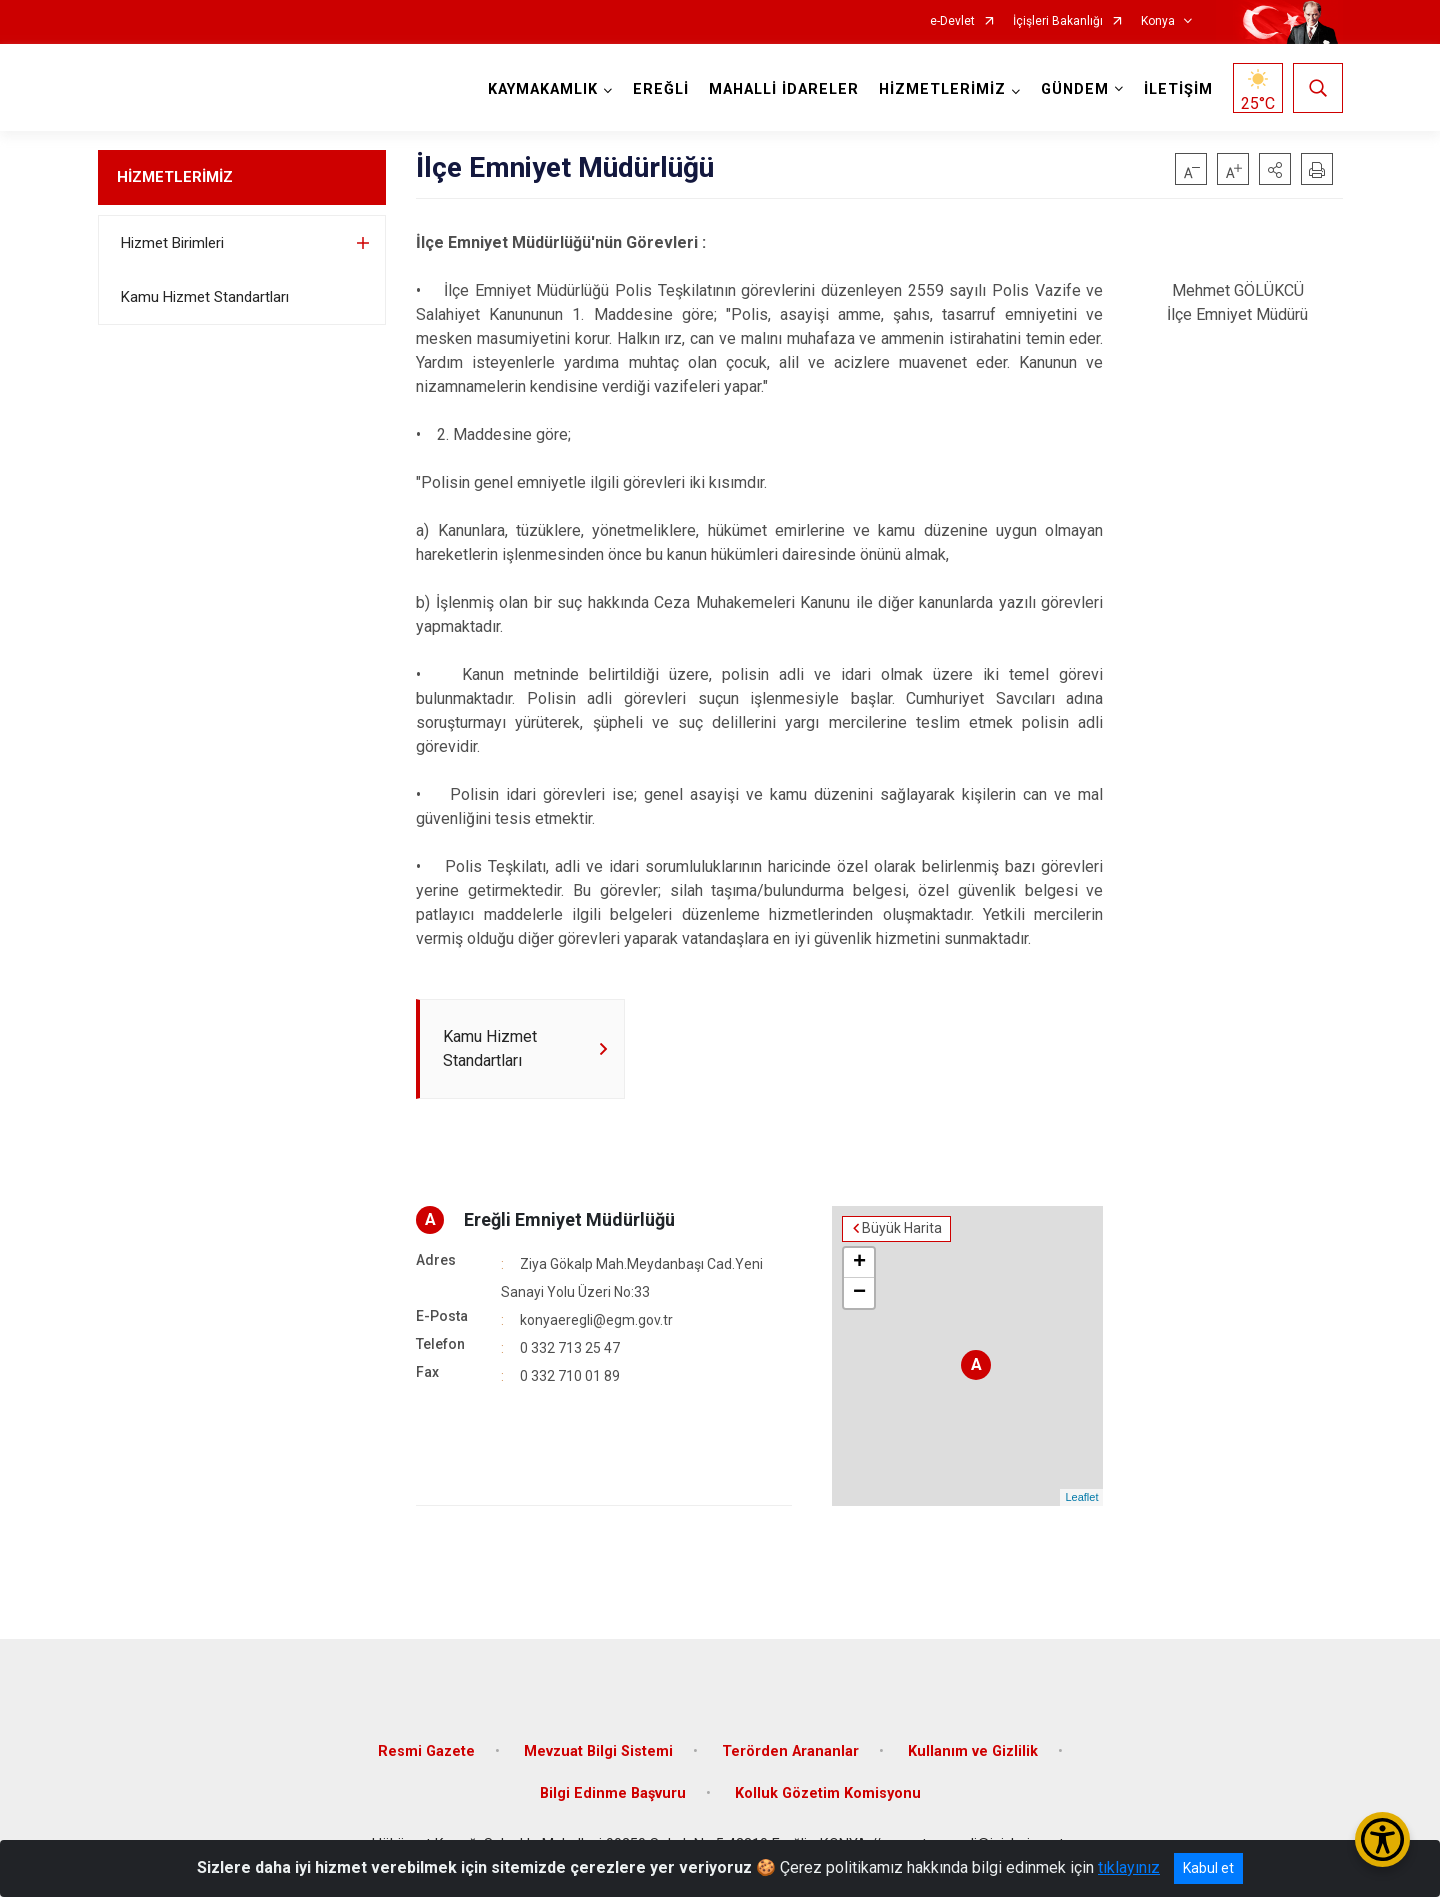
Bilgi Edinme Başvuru (613, 1793)
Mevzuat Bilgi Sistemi (598, 1751)
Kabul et (1208, 1868)
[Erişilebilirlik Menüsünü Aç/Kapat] (1382, 1839)
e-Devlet (952, 21)
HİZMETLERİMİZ (175, 177)
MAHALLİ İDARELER (784, 89)
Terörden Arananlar (790, 1751)
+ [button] (859, 1263)
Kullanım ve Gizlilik (973, 1751)
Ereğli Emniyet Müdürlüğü (569, 1219)
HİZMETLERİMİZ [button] (942, 89)
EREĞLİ (661, 89)
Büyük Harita (902, 1229)
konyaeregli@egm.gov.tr (596, 1320)
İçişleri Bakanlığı (1058, 21)
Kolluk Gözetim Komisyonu (828, 1793)
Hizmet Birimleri (172, 243)
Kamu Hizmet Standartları (205, 297)
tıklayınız (1129, 1867)
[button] (1275, 169)
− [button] (859, 1293)
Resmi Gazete (426, 1751)
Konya (1158, 21)
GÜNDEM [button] (1075, 89)
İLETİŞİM (1178, 89)
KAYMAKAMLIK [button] (543, 89)
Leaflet (1081, 1498)
